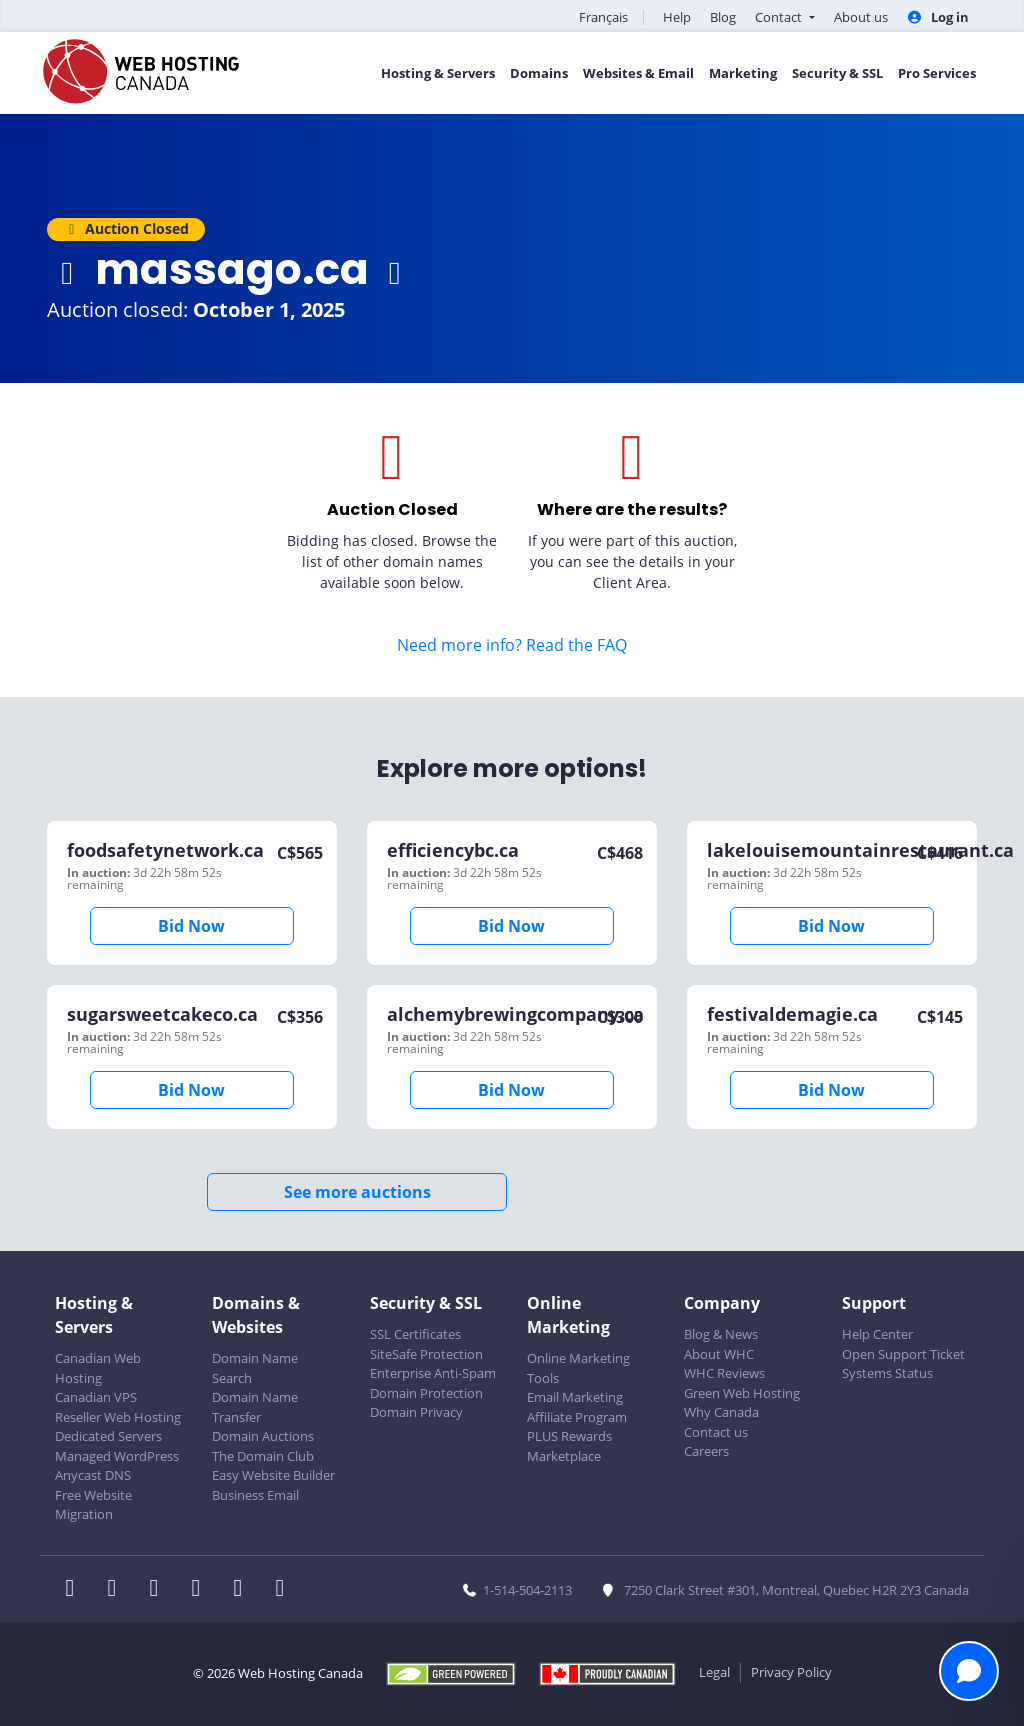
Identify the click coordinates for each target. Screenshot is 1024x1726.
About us (861, 17)
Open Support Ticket (903, 1354)
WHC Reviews (724, 1373)
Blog (723, 17)
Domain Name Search (255, 1368)
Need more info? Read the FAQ (512, 645)
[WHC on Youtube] (244, 1590)
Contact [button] (780, 17)
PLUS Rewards (569, 1436)
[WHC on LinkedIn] (160, 1590)
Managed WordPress (117, 1456)
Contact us (716, 1432)
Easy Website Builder (273, 1475)
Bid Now (191, 926)
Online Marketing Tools (578, 1368)
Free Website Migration (93, 1505)
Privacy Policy (791, 1672)
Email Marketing (575, 1397)
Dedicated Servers (108, 1436)
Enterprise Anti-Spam (433, 1373)
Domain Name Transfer (255, 1407)
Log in (938, 17)
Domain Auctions (263, 1436)
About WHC (719, 1354)
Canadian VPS (96, 1397)
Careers (706, 1451)
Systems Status (887, 1373)
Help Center (877, 1334)
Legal (714, 1672)
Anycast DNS (93, 1475)
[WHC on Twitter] (118, 1590)
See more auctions (357, 1192)
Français (603, 17)
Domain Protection (426, 1393)
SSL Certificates (415, 1334)
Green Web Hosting (742, 1393)
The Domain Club (263, 1456)
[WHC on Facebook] (76, 1590)
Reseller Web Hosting (118, 1417)
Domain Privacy (416, 1412)
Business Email (255, 1495)
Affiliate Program (577, 1417)
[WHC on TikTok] (284, 1590)
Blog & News (721, 1334)
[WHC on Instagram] (202, 1590)
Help (677, 17)
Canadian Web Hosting (98, 1368)
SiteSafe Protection (426, 1354)
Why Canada (721, 1412)
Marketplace (564, 1456)
